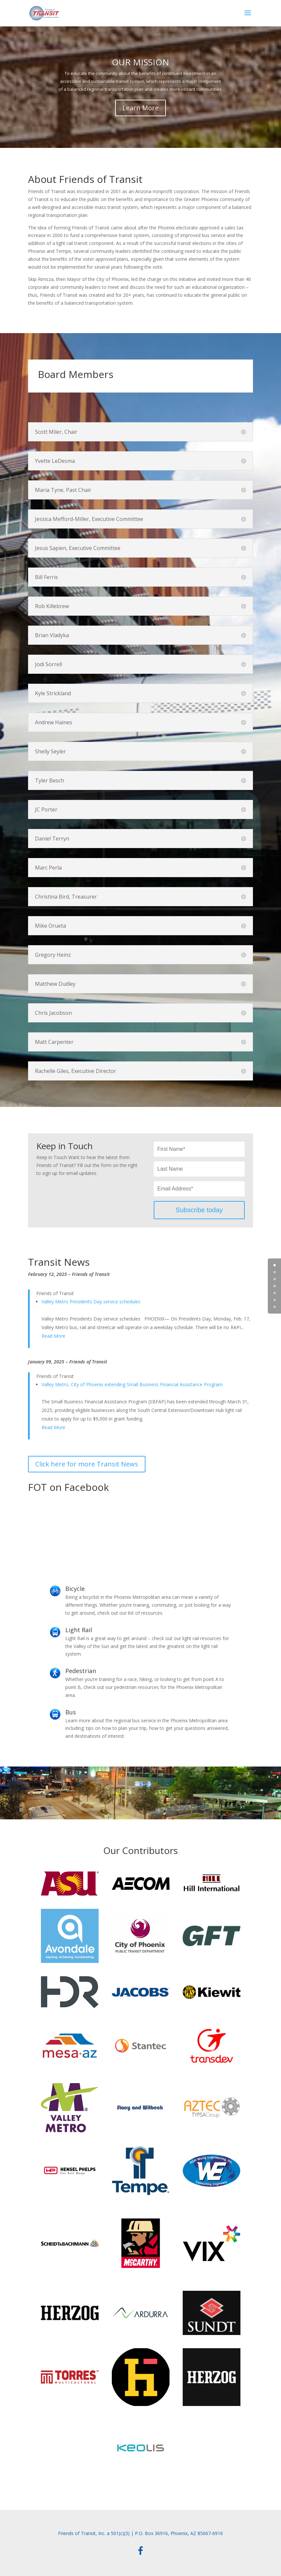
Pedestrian (80, 1671)
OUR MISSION (140, 62)
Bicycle (75, 1589)
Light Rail (78, 1630)
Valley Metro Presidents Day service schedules (91, 1301)
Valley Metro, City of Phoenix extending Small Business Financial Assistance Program (132, 1384)
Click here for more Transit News (86, 1464)
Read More (53, 1336)
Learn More (140, 107)
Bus (70, 1712)
